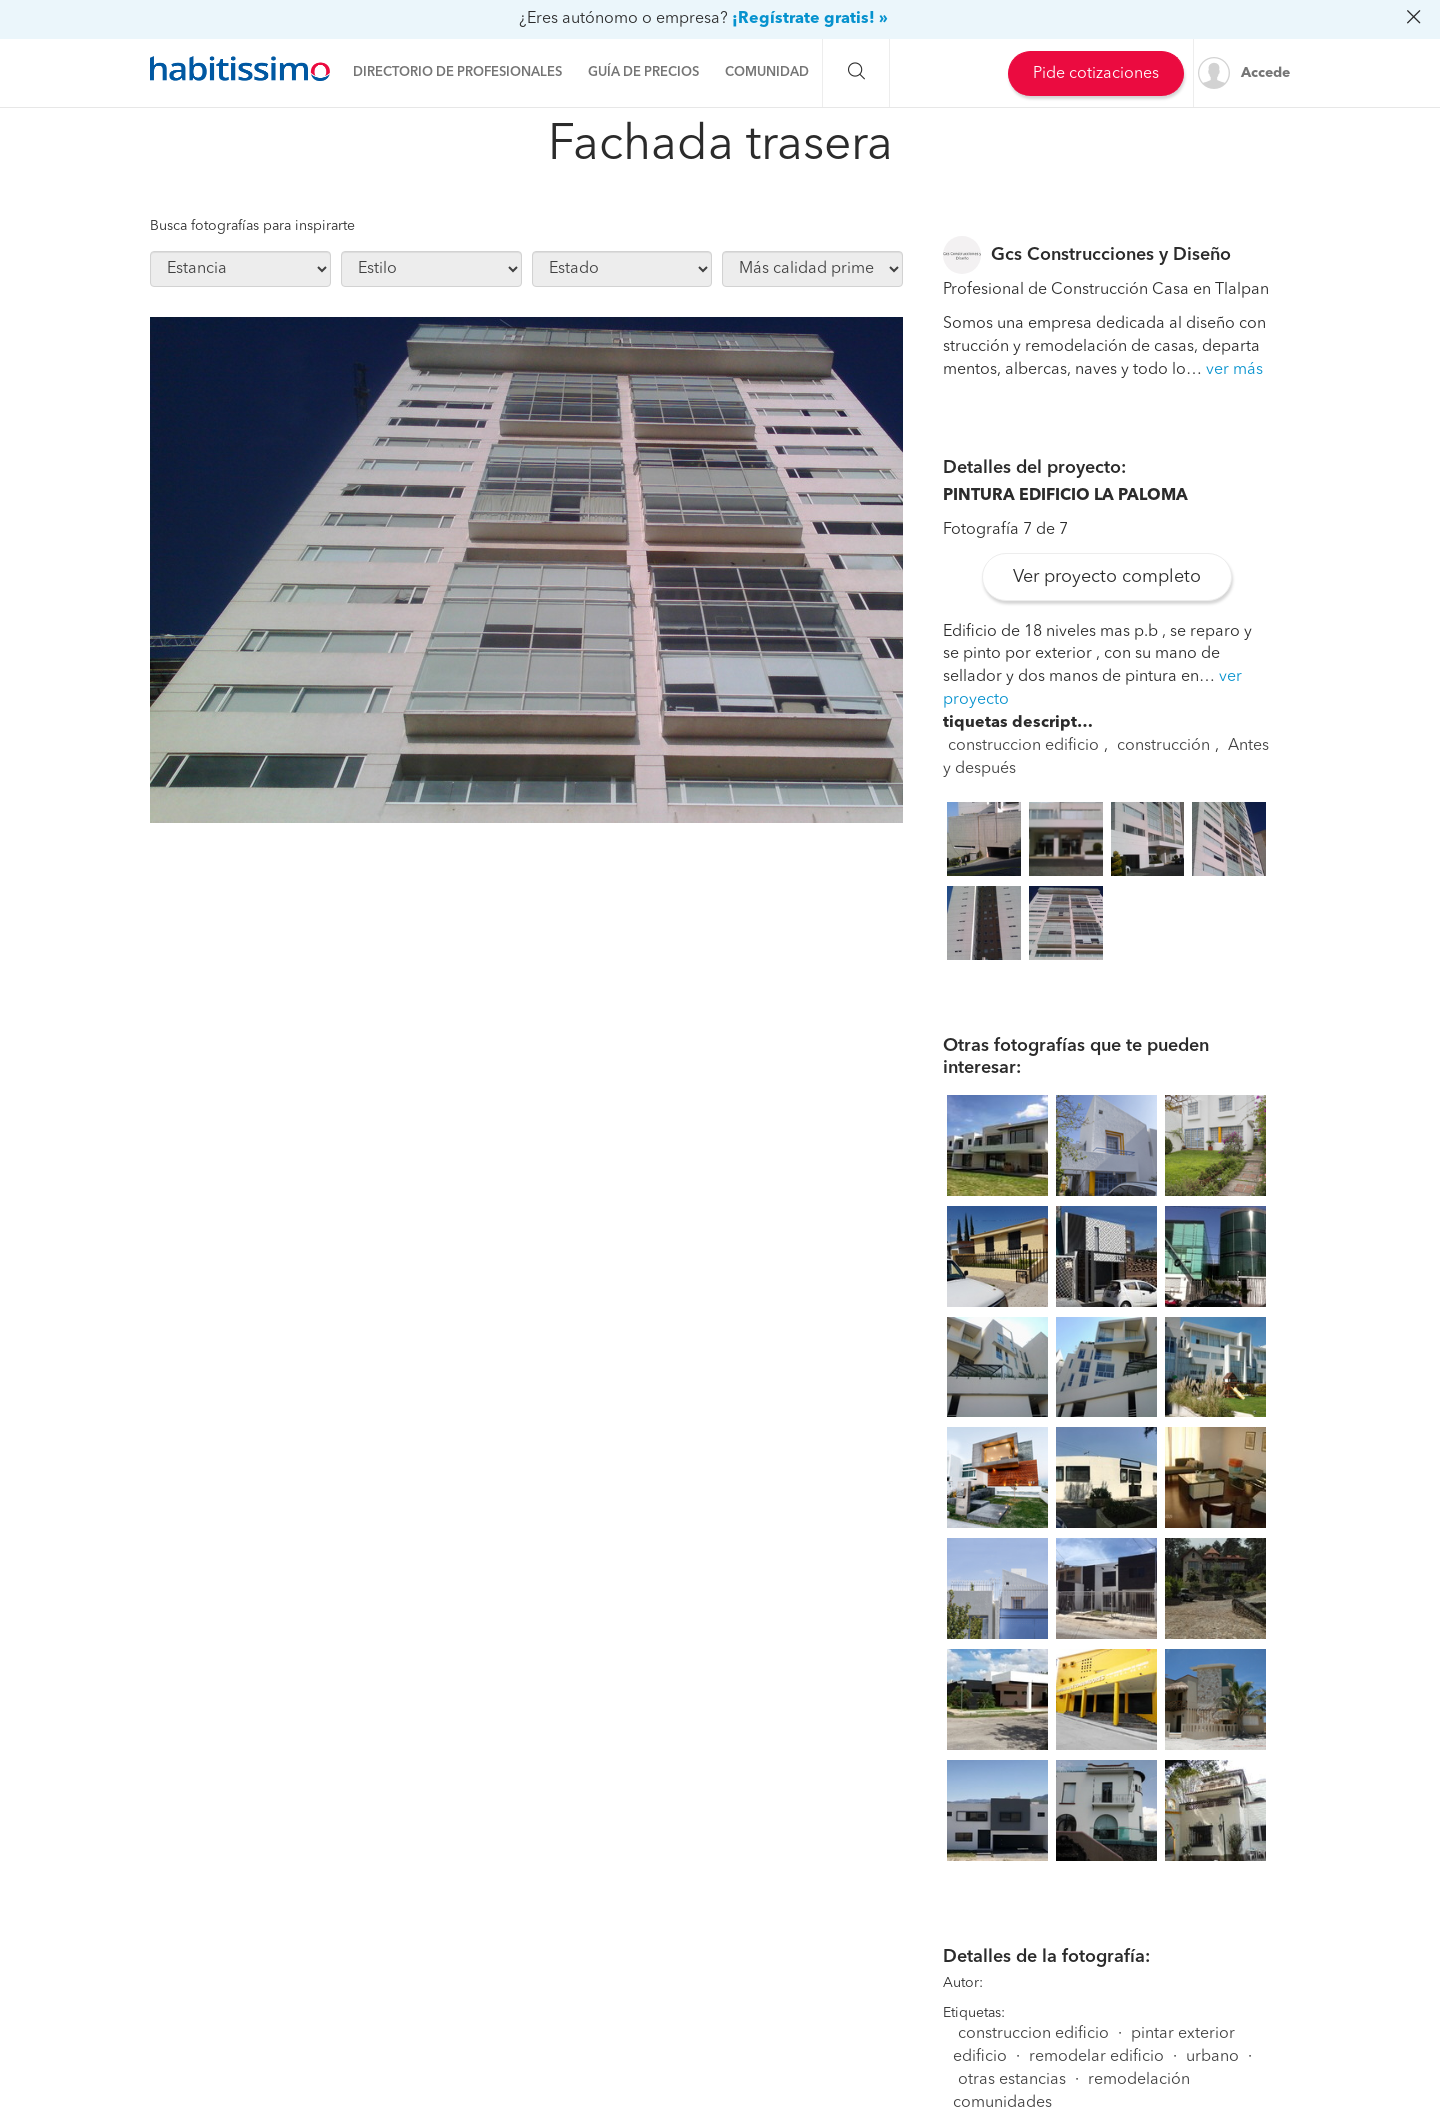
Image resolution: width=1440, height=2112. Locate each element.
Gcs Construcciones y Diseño (1111, 255)
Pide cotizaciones (1096, 74)
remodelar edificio (1096, 2057)
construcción (1163, 746)
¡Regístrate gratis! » (810, 19)
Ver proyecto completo (1107, 577)
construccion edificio (1023, 746)
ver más (1234, 370)
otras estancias (1012, 2080)
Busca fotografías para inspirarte (252, 226)
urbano (1212, 2057)
